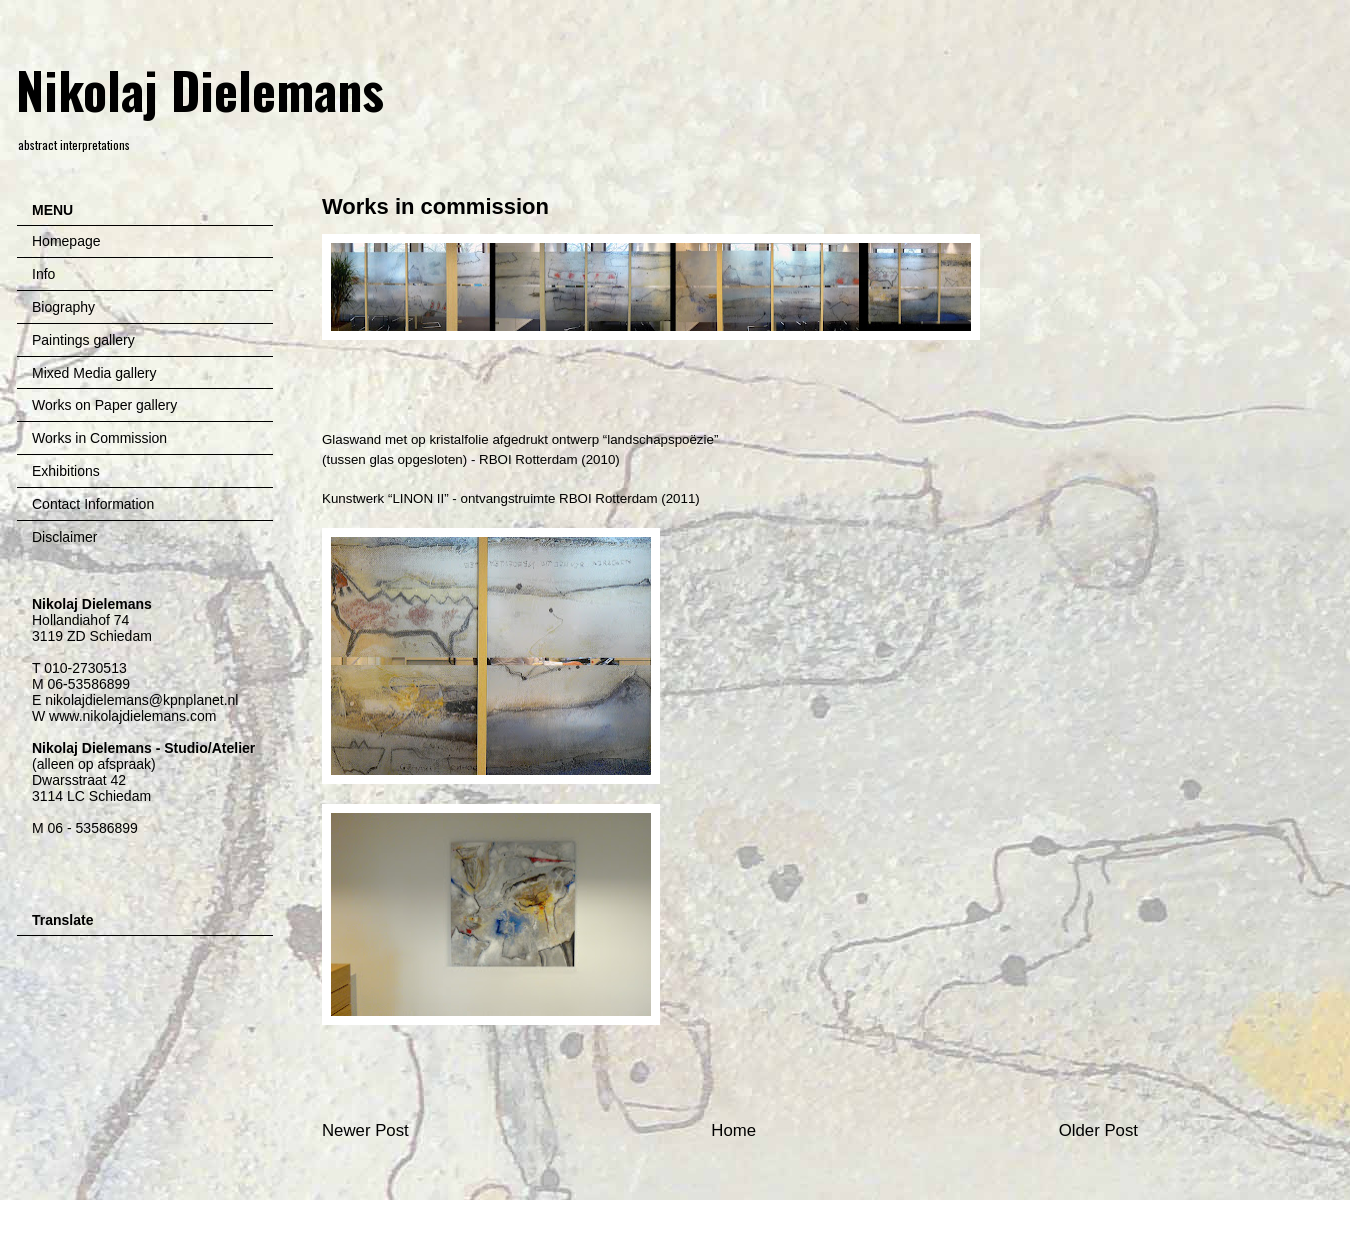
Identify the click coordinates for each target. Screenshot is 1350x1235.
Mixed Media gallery (94, 373)
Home (733, 1130)
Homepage (66, 241)
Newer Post (365, 1130)
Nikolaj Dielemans (200, 89)
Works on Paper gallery (104, 405)
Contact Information (93, 504)
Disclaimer (64, 537)
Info (43, 274)
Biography (63, 307)
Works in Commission (99, 438)
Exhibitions (66, 471)
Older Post (1098, 1130)
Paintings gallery (83, 340)
